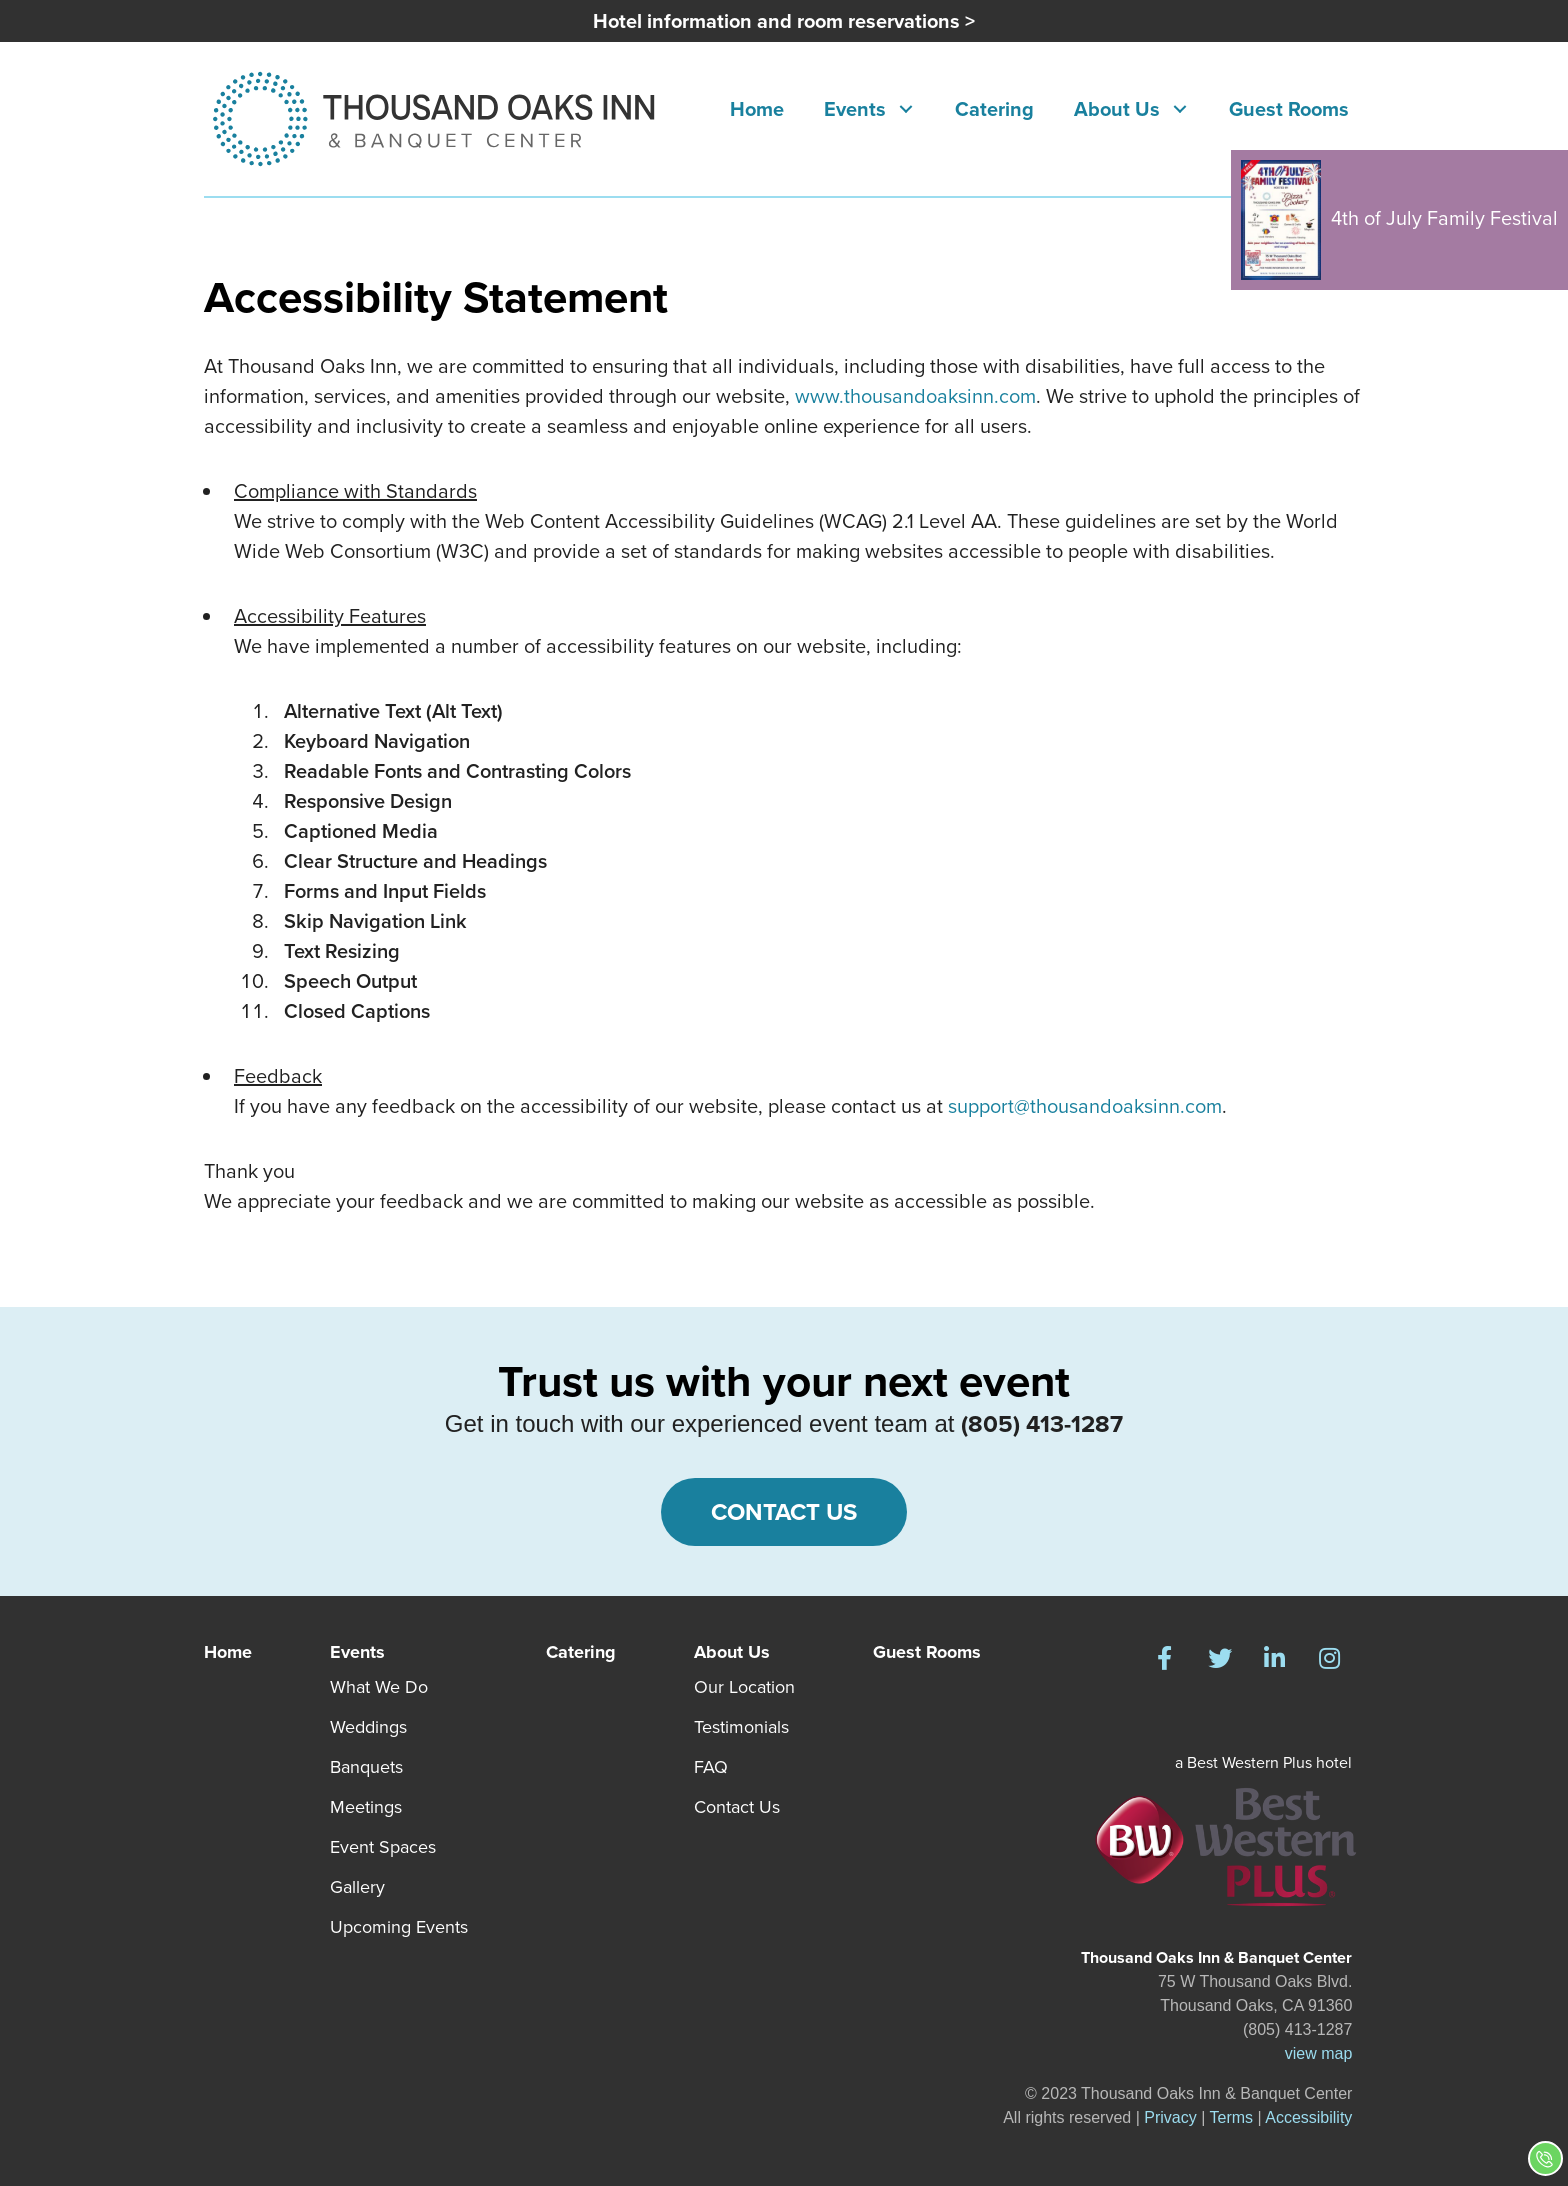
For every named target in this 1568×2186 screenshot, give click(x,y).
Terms (1232, 2117)
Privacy (1170, 2117)
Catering (581, 1652)
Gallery (357, 1887)
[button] (905, 109)
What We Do (379, 1687)
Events (357, 1652)
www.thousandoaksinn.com (915, 396)
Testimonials (741, 1727)
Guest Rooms (927, 1652)
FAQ (711, 1767)
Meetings (366, 1807)
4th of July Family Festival (1399, 220)
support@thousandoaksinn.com (1085, 1106)
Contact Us (737, 1807)
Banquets (366, 1767)
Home (228, 1652)
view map (1319, 2053)
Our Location (744, 1687)
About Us (732, 1652)
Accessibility (1308, 2117)
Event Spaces (383, 1847)
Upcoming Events (399, 1927)
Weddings (368, 1727)
